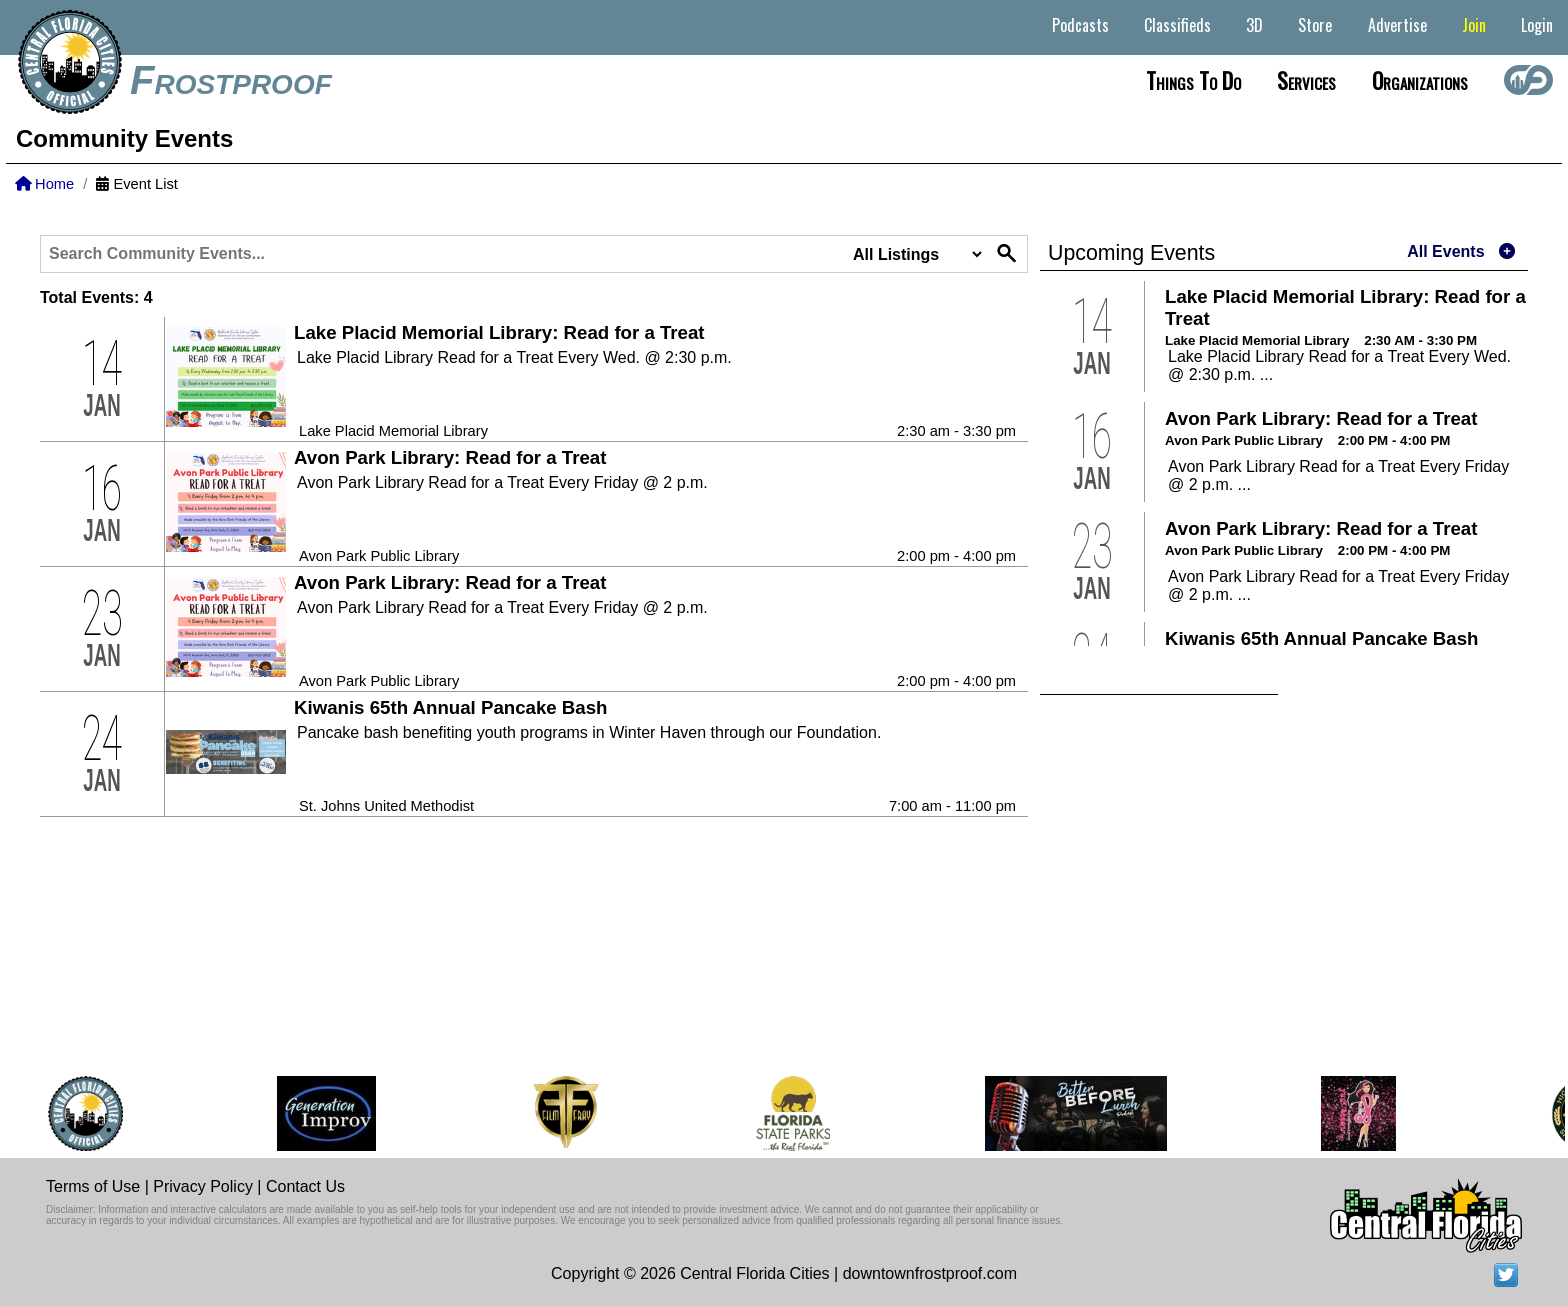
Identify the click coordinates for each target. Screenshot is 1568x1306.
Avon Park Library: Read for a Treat (450, 457)
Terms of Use (93, 1186)
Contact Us (305, 1186)
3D (1254, 25)
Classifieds (1177, 25)
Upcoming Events (1131, 253)
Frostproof (231, 80)
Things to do (1193, 80)
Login (1537, 25)
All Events (1445, 251)
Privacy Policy (203, 1186)
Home (44, 184)
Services (1306, 80)
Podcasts (1080, 25)
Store (1315, 25)
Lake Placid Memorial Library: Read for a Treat (499, 332)
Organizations (1420, 80)
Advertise (1397, 25)
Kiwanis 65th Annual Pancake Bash (450, 707)
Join (1474, 25)
